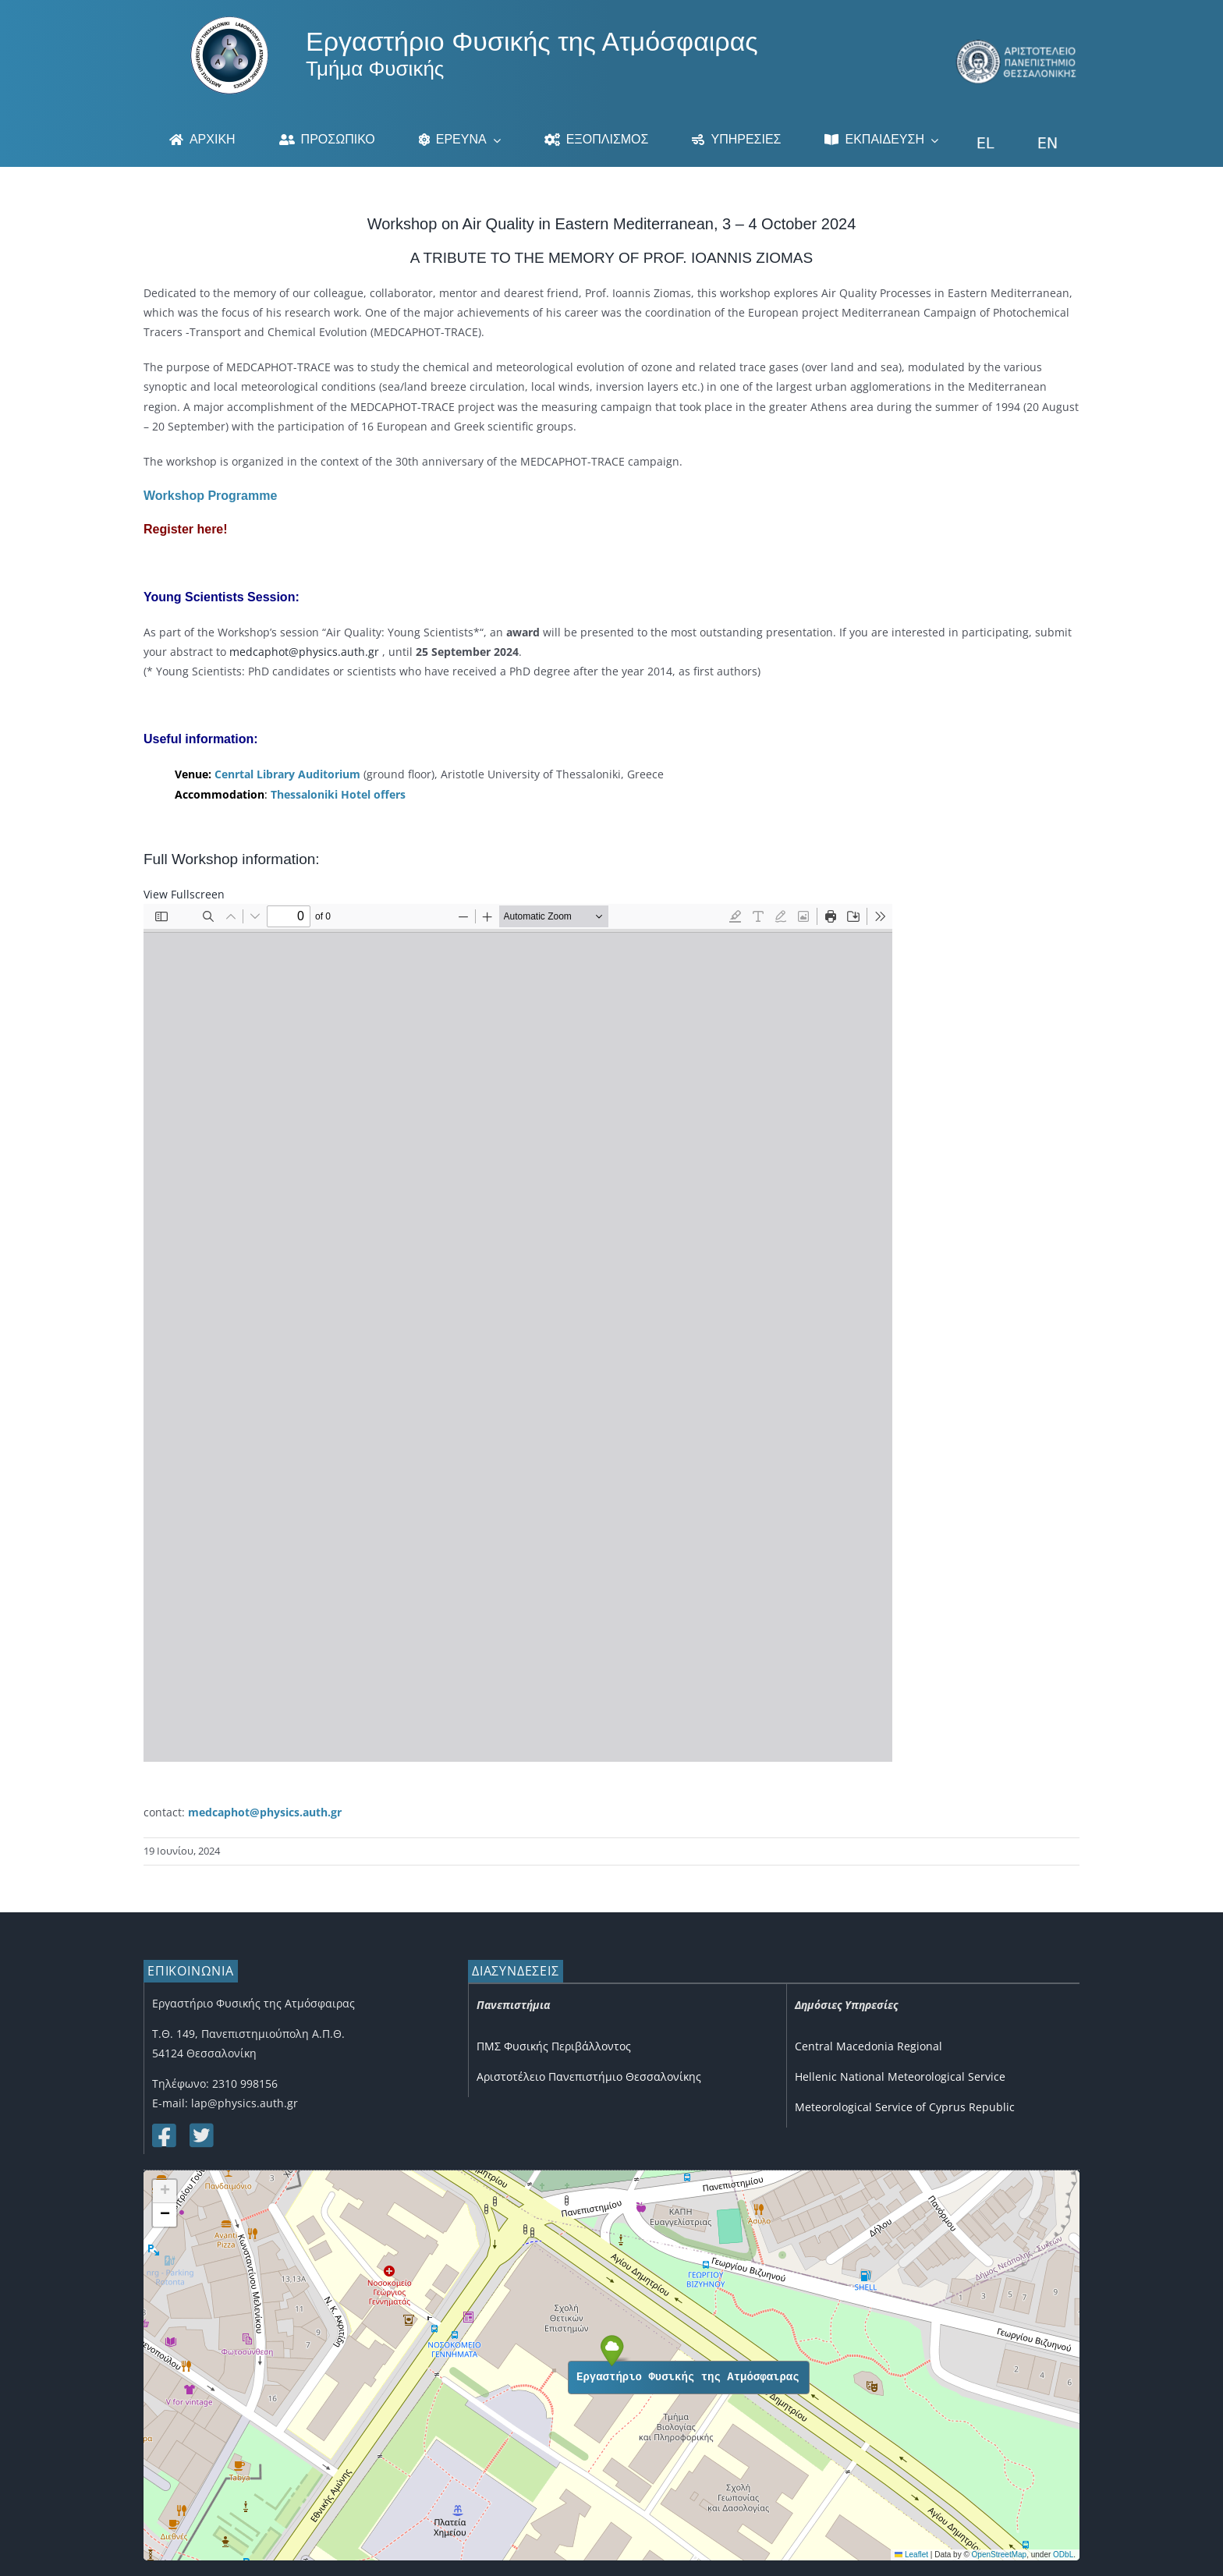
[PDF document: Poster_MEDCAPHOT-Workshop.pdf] (518, 1333)
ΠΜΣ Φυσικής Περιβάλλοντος (554, 2046)
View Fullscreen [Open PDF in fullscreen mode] (184, 894)
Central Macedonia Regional (868, 2046)
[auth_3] (1017, 44)
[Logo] (229, 21)
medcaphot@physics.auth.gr (304, 651)
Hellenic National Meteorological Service (900, 2076)
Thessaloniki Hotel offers (338, 794)
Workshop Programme (210, 495)
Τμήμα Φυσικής (375, 68)
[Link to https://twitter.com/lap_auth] (200, 2135)
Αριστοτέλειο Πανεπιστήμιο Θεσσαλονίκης (589, 2076)
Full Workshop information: (232, 859)
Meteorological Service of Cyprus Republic (905, 2106)
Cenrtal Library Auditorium (287, 774)
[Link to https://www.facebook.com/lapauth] (163, 2135)
